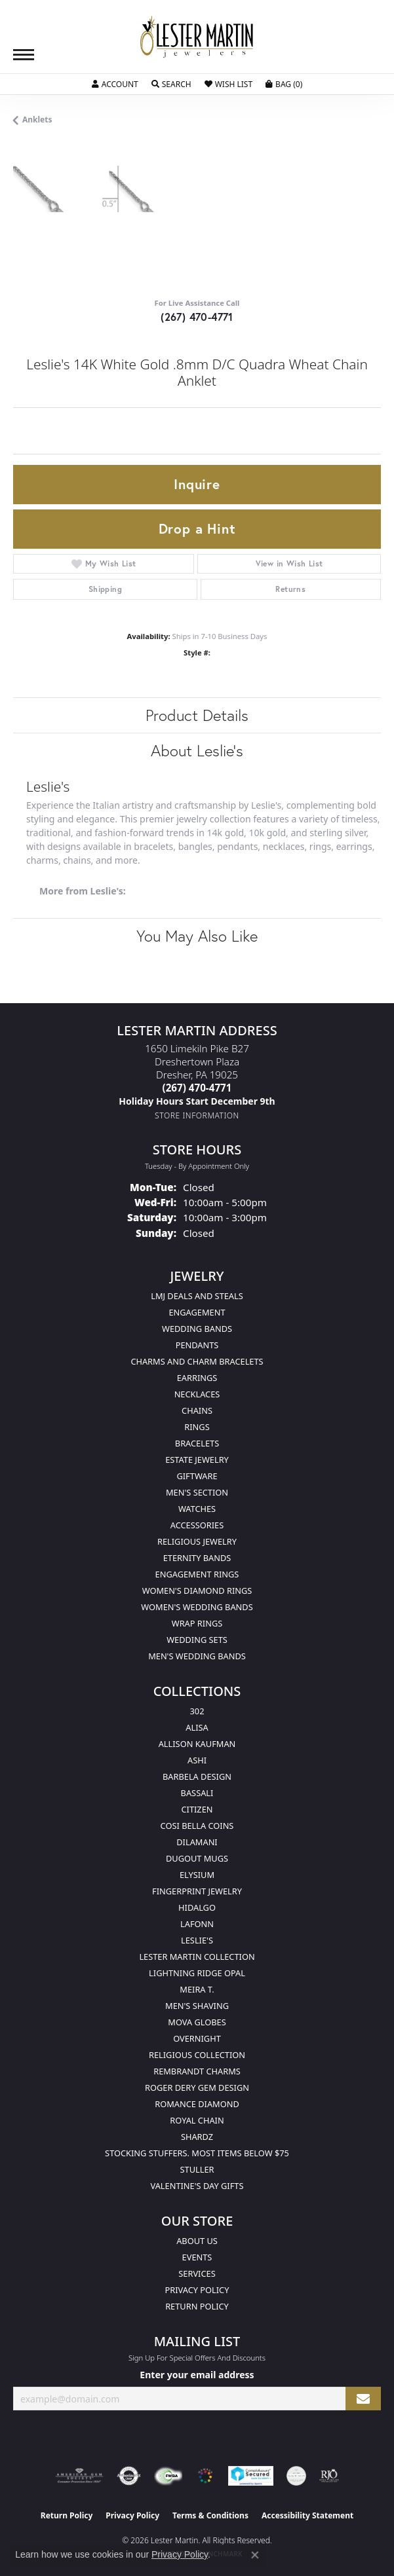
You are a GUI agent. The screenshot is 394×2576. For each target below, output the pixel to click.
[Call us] (197, 1101)
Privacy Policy (197, 2290)
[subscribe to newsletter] (363, 2399)
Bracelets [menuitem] (197, 1443)
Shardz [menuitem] (197, 2137)
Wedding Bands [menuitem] (197, 1328)
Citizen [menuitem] (196, 1809)
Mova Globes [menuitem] (197, 2022)
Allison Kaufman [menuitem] (197, 1744)
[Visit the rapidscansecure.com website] (250, 2476)
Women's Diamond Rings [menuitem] (197, 1590)
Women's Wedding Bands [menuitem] (196, 1607)
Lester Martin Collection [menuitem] (196, 1956)
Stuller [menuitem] (197, 2169)
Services (196, 2273)
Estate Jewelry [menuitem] (197, 1459)
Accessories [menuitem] (197, 1525)
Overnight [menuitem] (197, 2038)
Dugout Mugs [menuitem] (197, 1858)
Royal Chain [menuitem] (197, 2120)
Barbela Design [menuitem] (197, 1776)
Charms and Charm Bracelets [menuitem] (196, 1361)
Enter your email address (197, 2374)
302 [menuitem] (197, 1711)
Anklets (37, 119)
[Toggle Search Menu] (171, 84)
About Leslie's (197, 750)
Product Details (197, 715)
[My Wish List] (228, 84)
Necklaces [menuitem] (197, 1394)
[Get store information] (197, 1115)
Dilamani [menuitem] (196, 1842)
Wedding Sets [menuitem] (197, 1640)
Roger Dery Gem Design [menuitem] (197, 2087)
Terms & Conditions (210, 2515)
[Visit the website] (205, 2476)
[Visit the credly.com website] (296, 2476)
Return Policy (197, 2306)
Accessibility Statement (307, 2515)
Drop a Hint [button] (197, 528)
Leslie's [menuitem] (197, 1940)
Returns (290, 589)
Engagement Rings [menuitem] (197, 1574)
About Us (197, 2241)
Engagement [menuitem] (196, 1312)
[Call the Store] (197, 1087)
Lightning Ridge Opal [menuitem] (197, 1973)
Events (197, 2257)
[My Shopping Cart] (284, 84)
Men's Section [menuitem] (197, 1492)
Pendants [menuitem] (197, 1345)
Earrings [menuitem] (197, 1378)
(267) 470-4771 (197, 316)
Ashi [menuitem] (197, 1760)
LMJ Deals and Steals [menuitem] (197, 1296)
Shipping (105, 589)
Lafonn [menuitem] (197, 1924)
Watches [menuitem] (197, 1509)
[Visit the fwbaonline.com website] (168, 2476)
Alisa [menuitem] (197, 1727)
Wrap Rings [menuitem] (197, 1623)
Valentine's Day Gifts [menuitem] (197, 2186)
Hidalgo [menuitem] (197, 1907)
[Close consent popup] (255, 2555)
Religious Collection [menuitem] (197, 2055)
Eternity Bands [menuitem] (197, 1558)
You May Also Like (197, 935)
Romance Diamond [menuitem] (197, 2104)
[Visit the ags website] (79, 2476)
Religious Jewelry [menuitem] (197, 1541)
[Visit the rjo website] (329, 2476)
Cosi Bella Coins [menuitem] (197, 1825)
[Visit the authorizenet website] (129, 2476)
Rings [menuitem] (196, 1427)
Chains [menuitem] (197, 1410)
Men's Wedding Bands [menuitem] (197, 1656)
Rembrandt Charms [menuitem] (197, 2071)
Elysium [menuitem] (197, 1875)
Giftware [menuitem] (196, 1476)
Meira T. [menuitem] (197, 1989)
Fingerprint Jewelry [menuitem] (197, 1891)
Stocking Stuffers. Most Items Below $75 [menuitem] (197, 2153)
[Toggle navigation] (23, 54)
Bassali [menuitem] (197, 1793)
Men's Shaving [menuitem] (197, 2006)
